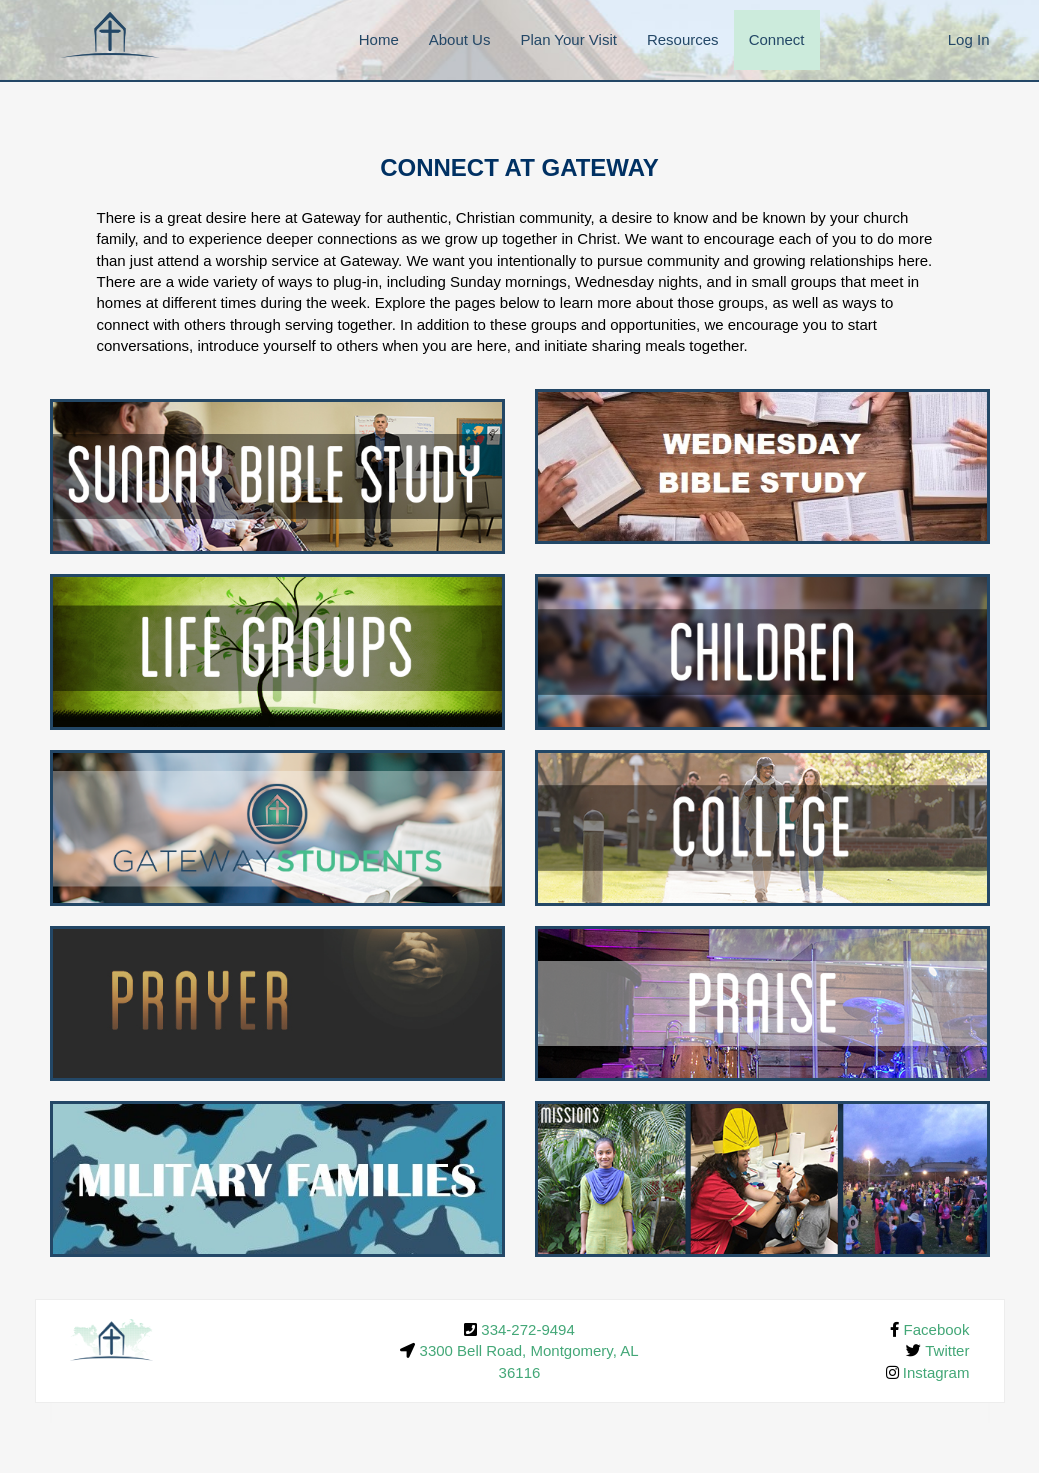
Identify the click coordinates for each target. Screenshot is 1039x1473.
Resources (683, 39)
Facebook (937, 1329)
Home (379, 39)
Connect (777, 39)
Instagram (936, 1372)
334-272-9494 (527, 1329)
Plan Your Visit (568, 39)
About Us (460, 39)
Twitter (947, 1350)
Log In (969, 39)
